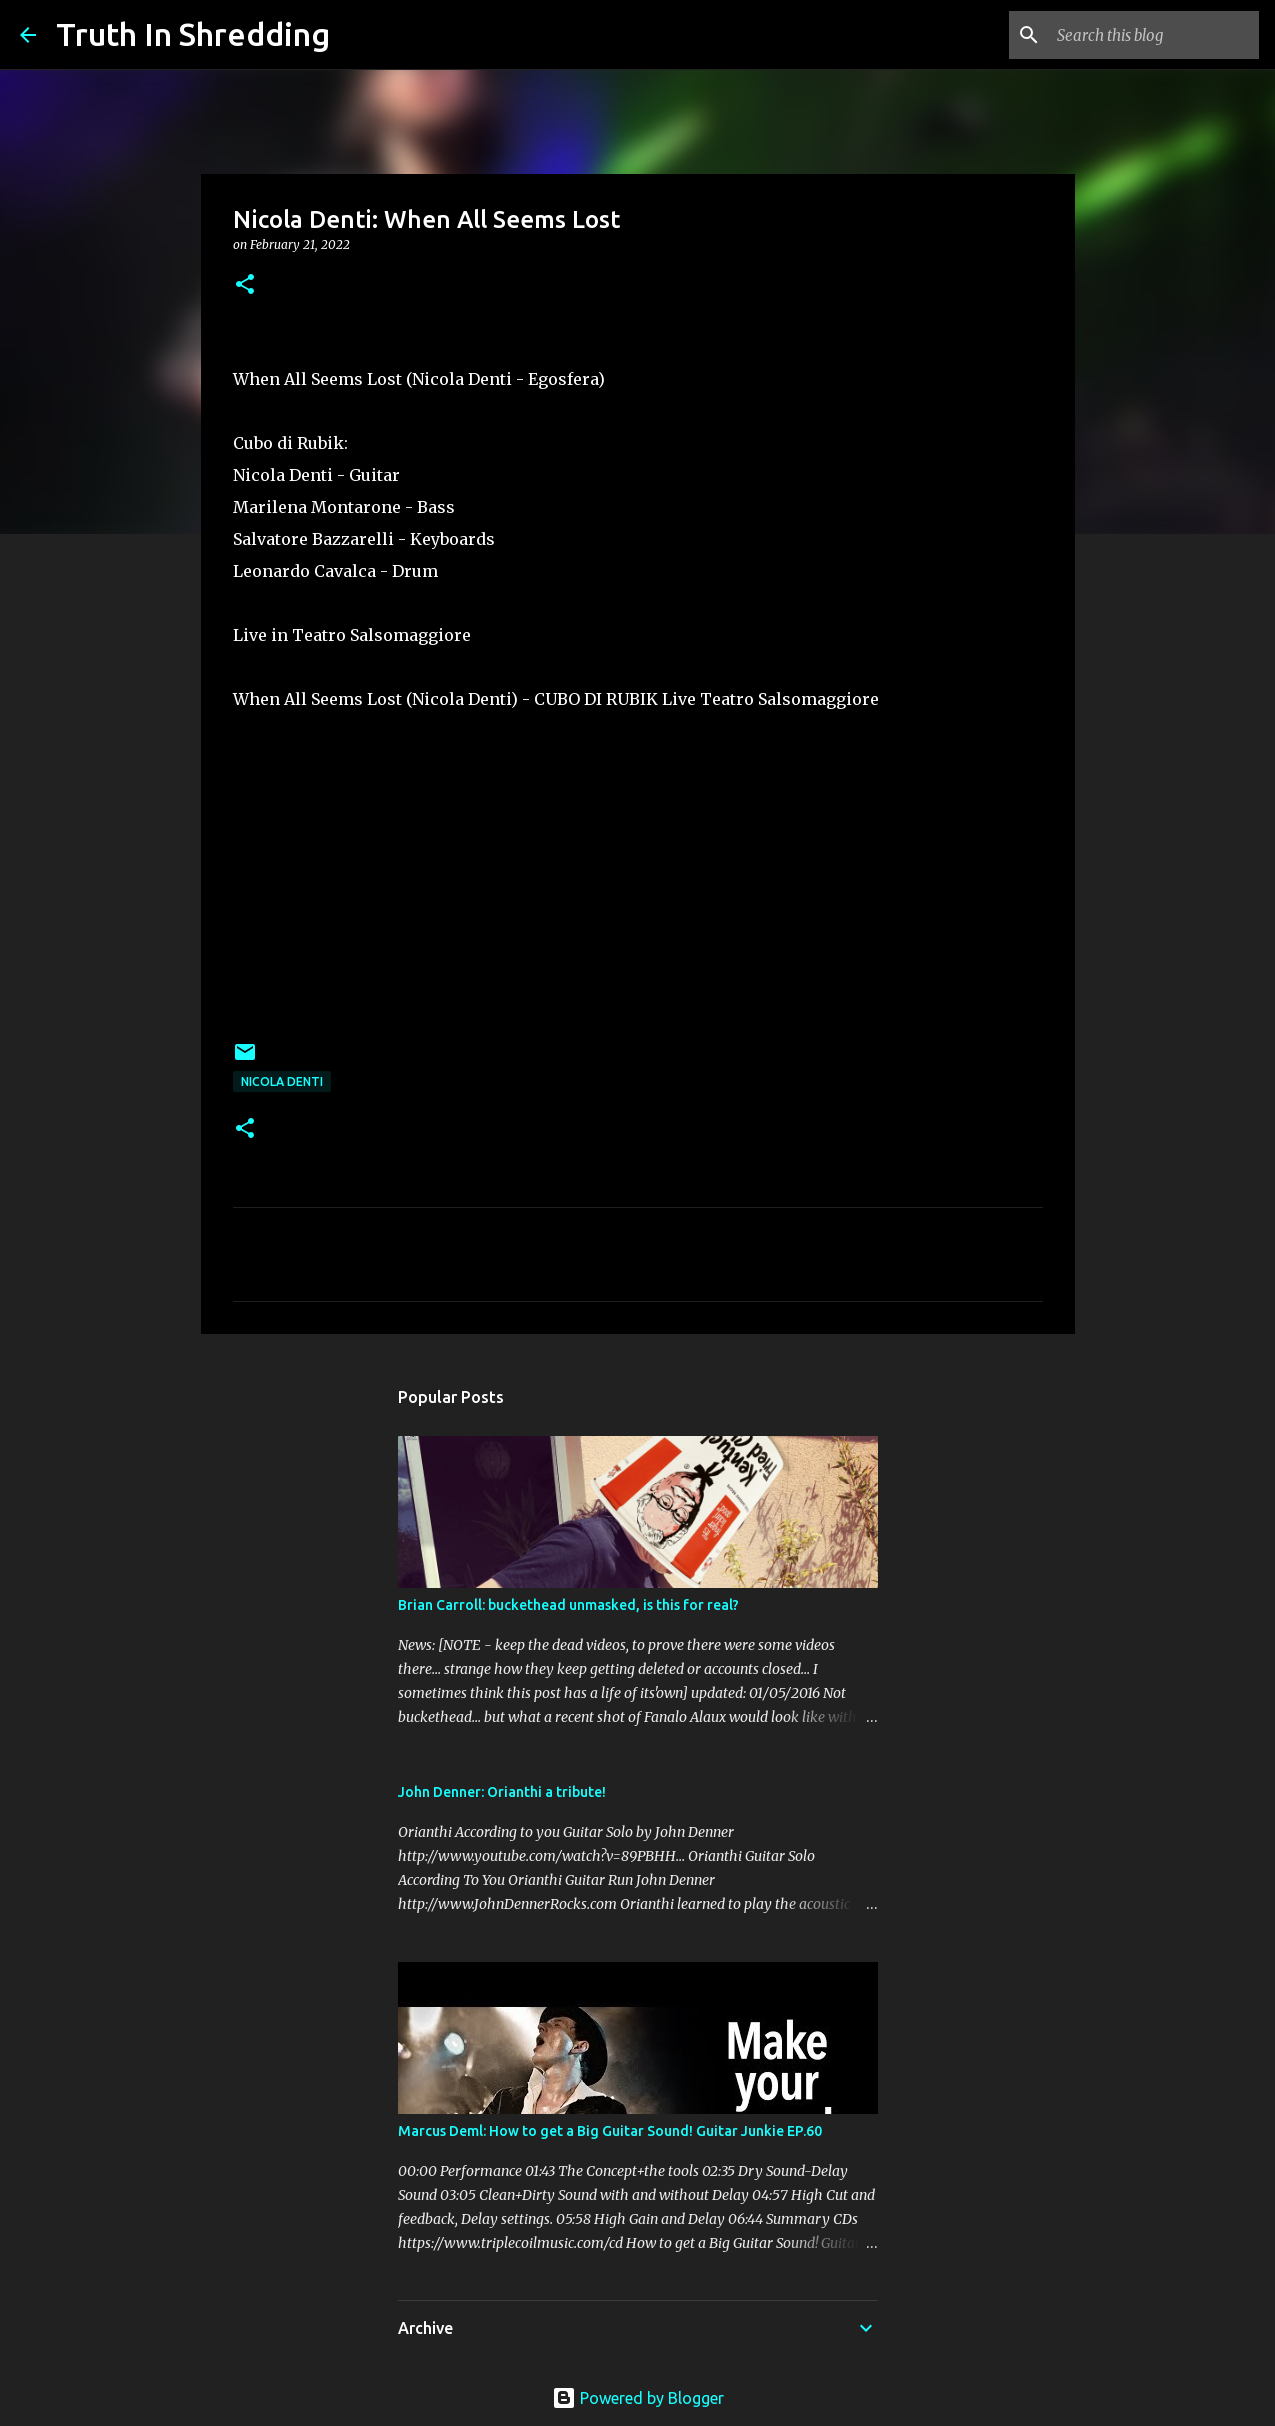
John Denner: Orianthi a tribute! (502, 1792)
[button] (245, 285)
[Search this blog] (1154, 35)
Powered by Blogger (638, 2398)
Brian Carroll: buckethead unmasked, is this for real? (568, 1605)
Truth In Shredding (193, 34)
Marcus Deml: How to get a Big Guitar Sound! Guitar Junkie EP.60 (610, 2131)
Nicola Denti (282, 1081)
